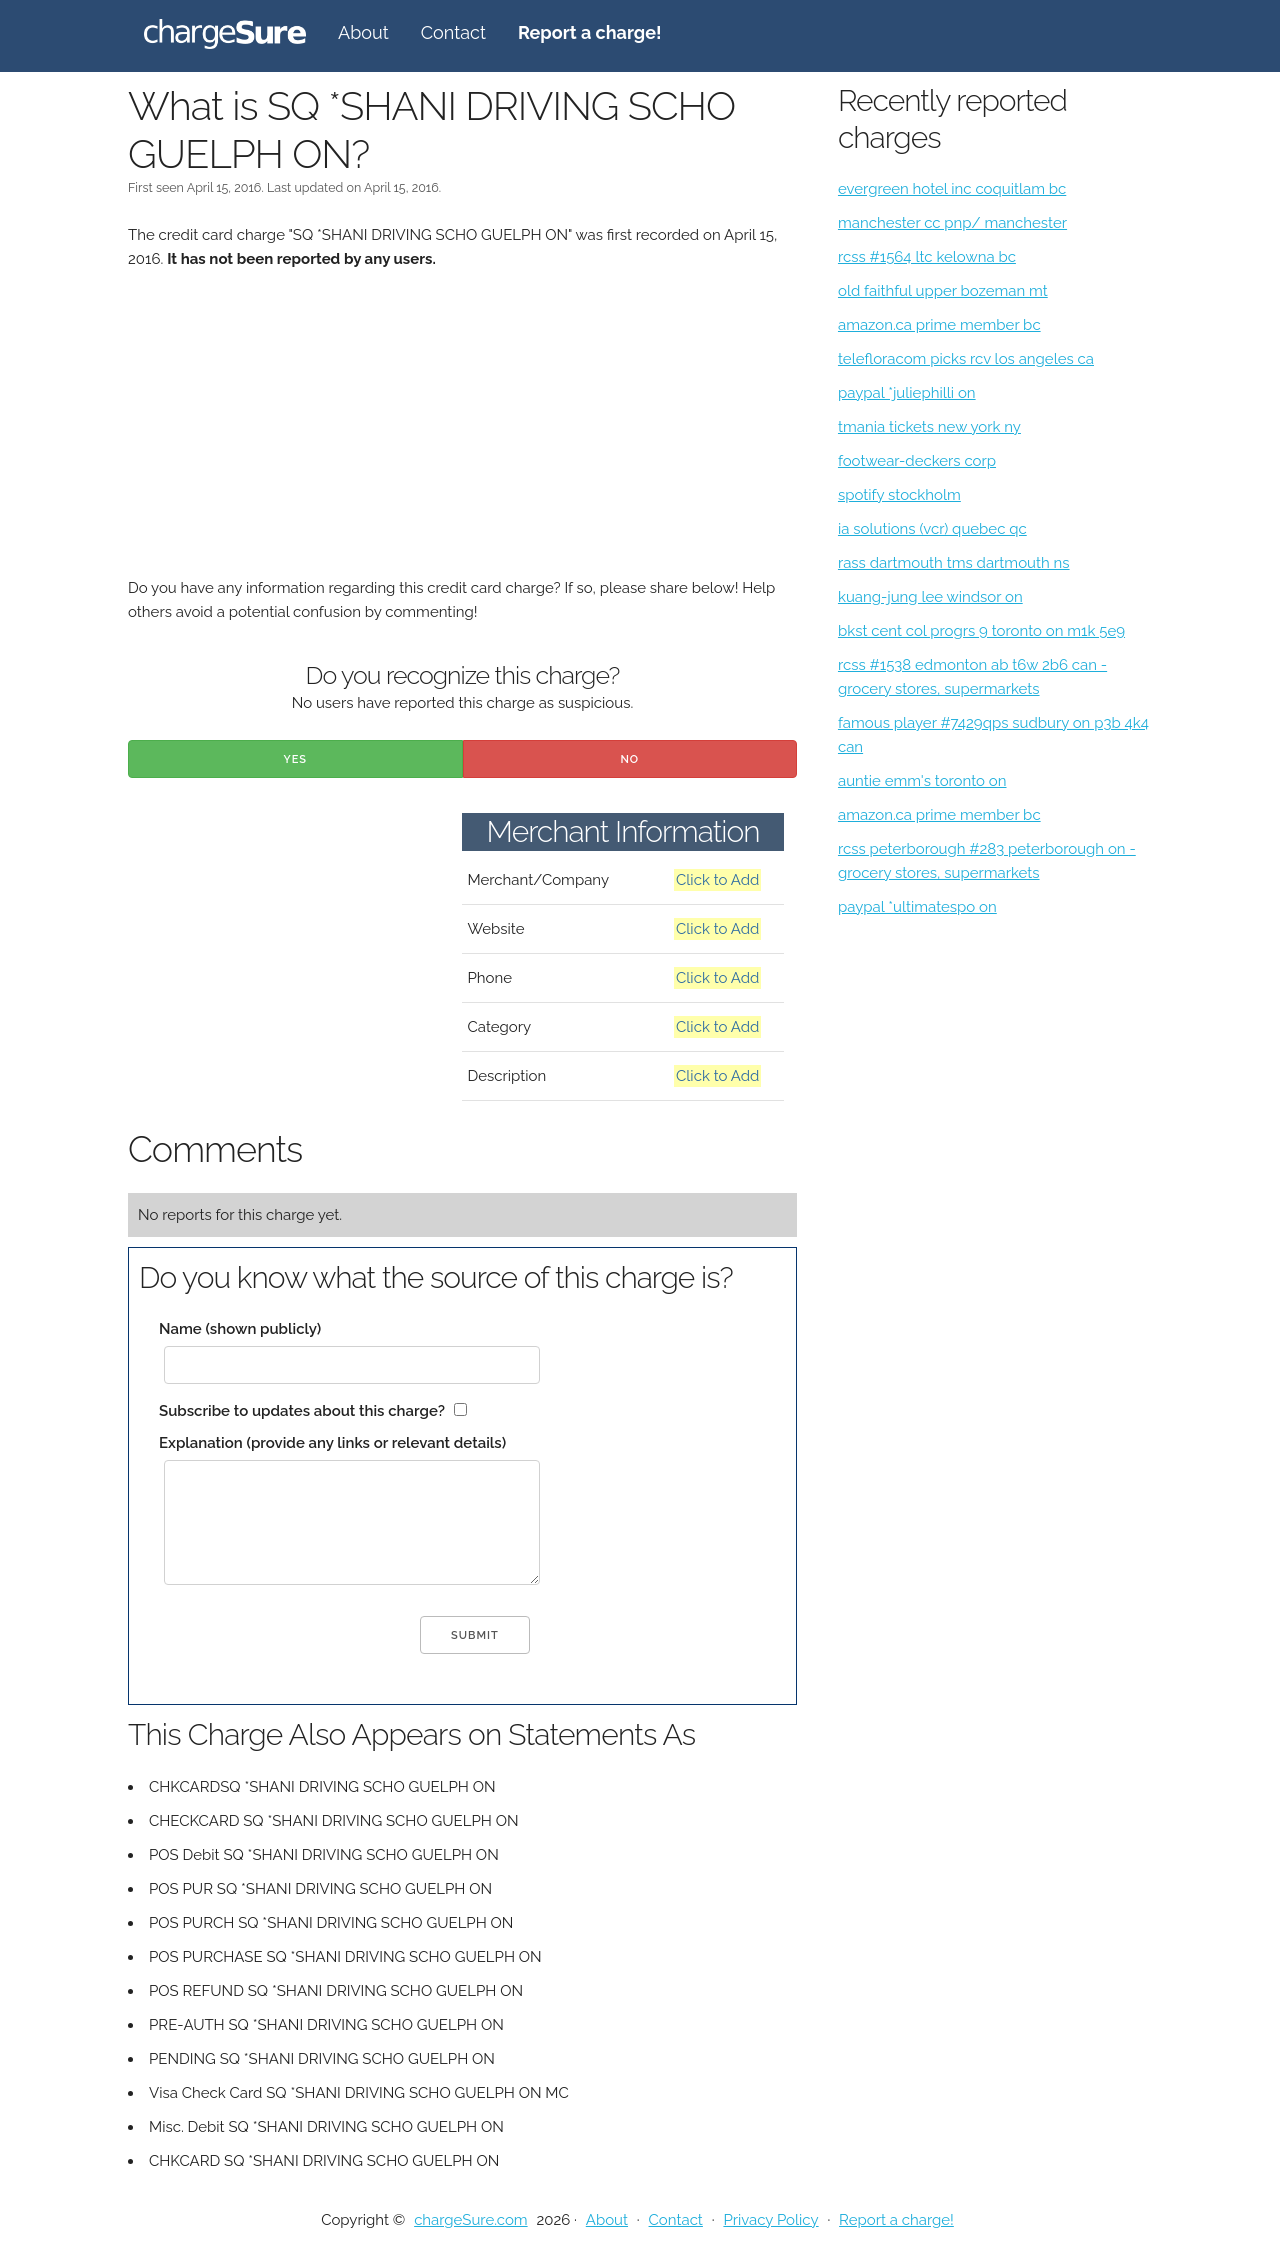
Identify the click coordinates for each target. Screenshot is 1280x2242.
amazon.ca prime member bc (939, 325)
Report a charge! (896, 2220)
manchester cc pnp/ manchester (952, 223)
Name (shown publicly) (240, 1329)
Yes (295, 759)
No (629, 759)
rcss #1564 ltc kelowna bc (927, 257)
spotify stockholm (899, 495)
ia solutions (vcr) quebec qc (932, 529)
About (363, 32)
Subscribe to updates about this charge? (302, 1411)
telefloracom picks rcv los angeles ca (966, 359)
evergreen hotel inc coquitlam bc (952, 189)
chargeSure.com (470, 2220)
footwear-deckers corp (917, 461)
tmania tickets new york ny (929, 427)
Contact (453, 32)
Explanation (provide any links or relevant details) (332, 1443)
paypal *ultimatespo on (917, 907)
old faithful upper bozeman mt (943, 291)
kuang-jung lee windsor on (930, 597)
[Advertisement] (462, 436)
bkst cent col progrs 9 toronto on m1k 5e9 (981, 631)
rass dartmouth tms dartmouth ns (954, 563)
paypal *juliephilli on (907, 393)
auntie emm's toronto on (922, 781)
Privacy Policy (770, 2220)
